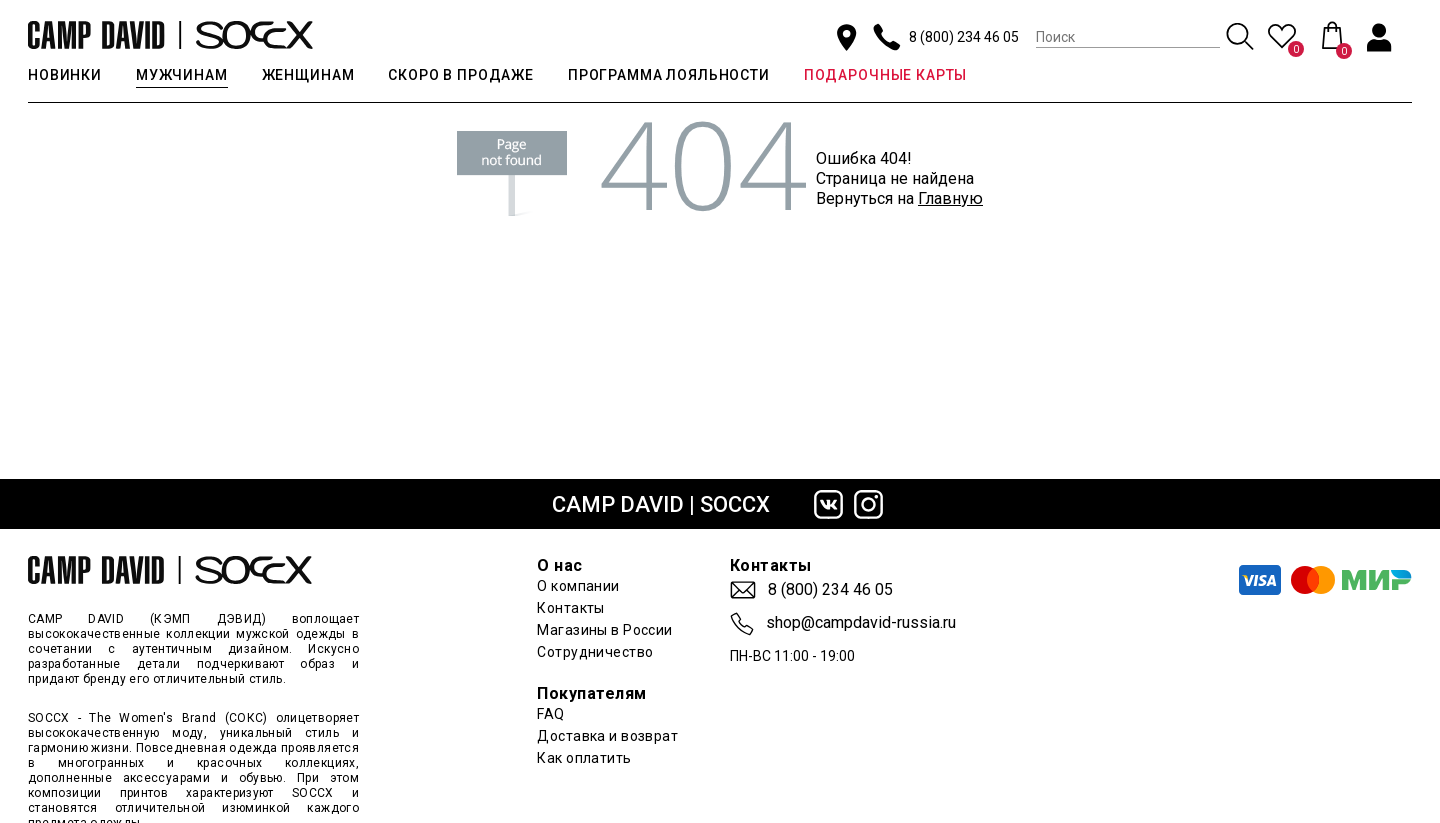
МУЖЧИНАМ (182, 75)
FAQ (550, 714)
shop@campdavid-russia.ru (861, 623)
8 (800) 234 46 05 (964, 37)
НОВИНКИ (65, 75)
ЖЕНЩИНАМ (308, 75)
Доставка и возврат (607, 736)
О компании (578, 586)
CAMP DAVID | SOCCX (661, 504)
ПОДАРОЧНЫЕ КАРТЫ (885, 75)
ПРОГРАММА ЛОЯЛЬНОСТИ (669, 75)
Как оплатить (584, 758)
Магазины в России (604, 630)
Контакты (570, 608)
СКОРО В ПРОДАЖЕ (461, 75)
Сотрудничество (595, 652)
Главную (950, 198)
